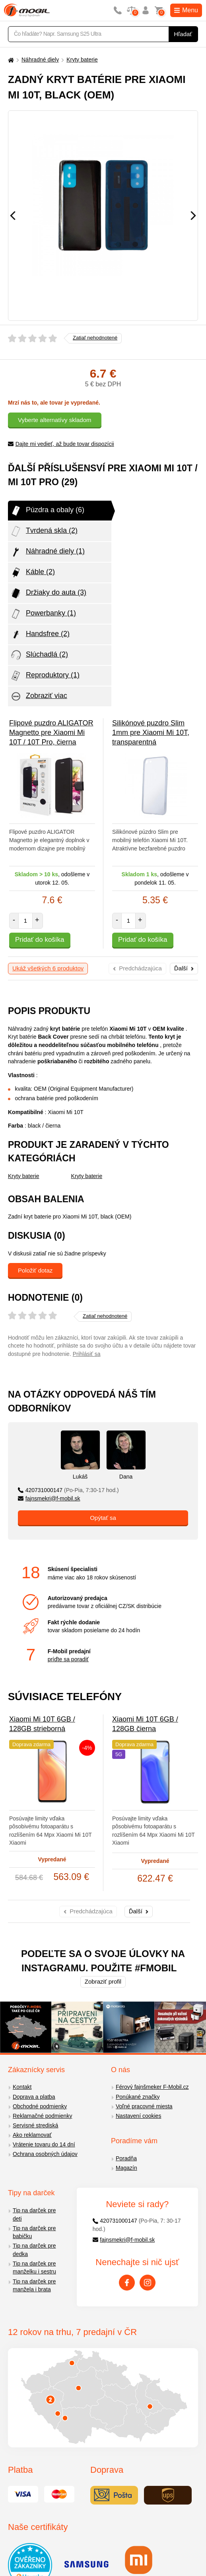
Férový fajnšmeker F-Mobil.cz (152, 2087)
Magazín (126, 2168)
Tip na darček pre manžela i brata (34, 2285)
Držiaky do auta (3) (48, 593)
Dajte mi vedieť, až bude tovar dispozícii (61, 444)
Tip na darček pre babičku (34, 2232)
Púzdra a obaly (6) (47, 511)
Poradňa (126, 2158)
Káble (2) (32, 572)
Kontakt (22, 2087)
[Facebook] (127, 2283)
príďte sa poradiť (68, 1659)
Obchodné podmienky (40, 2106)
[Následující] (193, 215)
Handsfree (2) (40, 634)
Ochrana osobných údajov (45, 2154)
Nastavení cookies (138, 2116)
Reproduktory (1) (45, 676)
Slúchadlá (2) (39, 655)
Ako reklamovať (32, 2135)
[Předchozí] (12, 215)
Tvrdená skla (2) (44, 531)
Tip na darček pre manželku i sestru (34, 2267)
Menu (186, 10)
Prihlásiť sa (87, 1354)
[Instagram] (147, 2283)
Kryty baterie (82, 59)
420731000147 (68, 1490)
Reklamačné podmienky (42, 2116)
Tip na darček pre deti (34, 2214)
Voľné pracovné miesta (144, 2106)
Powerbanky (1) (43, 614)
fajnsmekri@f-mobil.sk (49, 1498)
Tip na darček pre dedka (34, 2249)
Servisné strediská (35, 2125)
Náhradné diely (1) (47, 552)
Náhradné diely (40, 59)
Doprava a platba (34, 2097)
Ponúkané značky (138, 2097)
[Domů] (10, 60)
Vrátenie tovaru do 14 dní (44, 2144)
